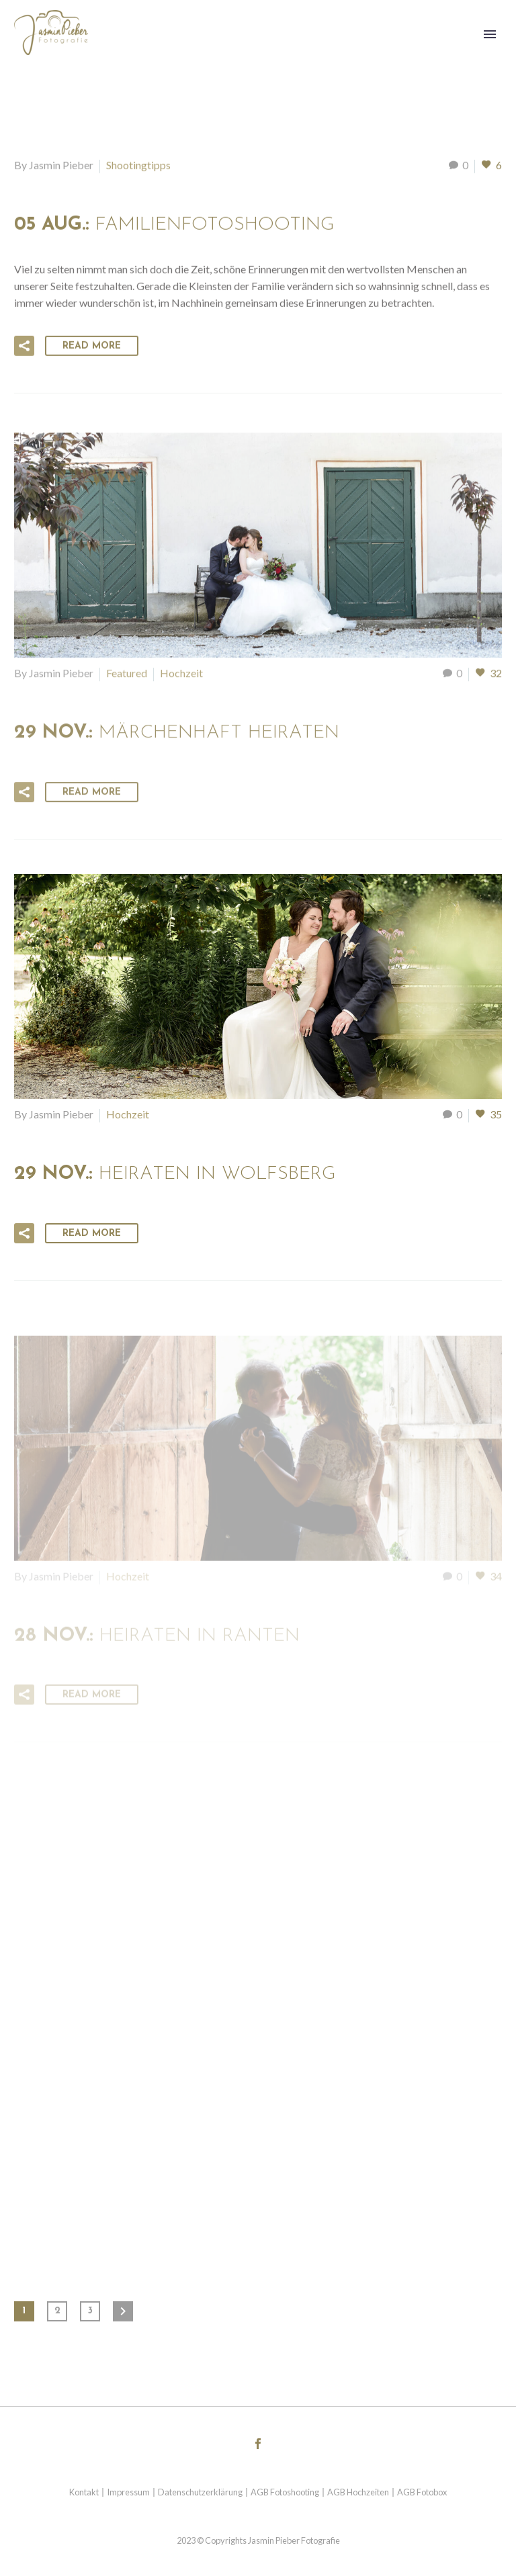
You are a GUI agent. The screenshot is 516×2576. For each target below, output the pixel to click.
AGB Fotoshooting (285, 2492)
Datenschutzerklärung (200, 2492)
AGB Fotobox (422, 2492)
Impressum (128, 2492)
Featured (126, 678)
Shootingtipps (138, 167)
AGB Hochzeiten (358, 2492)
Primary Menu (490, 34)
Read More (91, 348)
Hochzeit (181, 678)
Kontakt (84, 2492)
